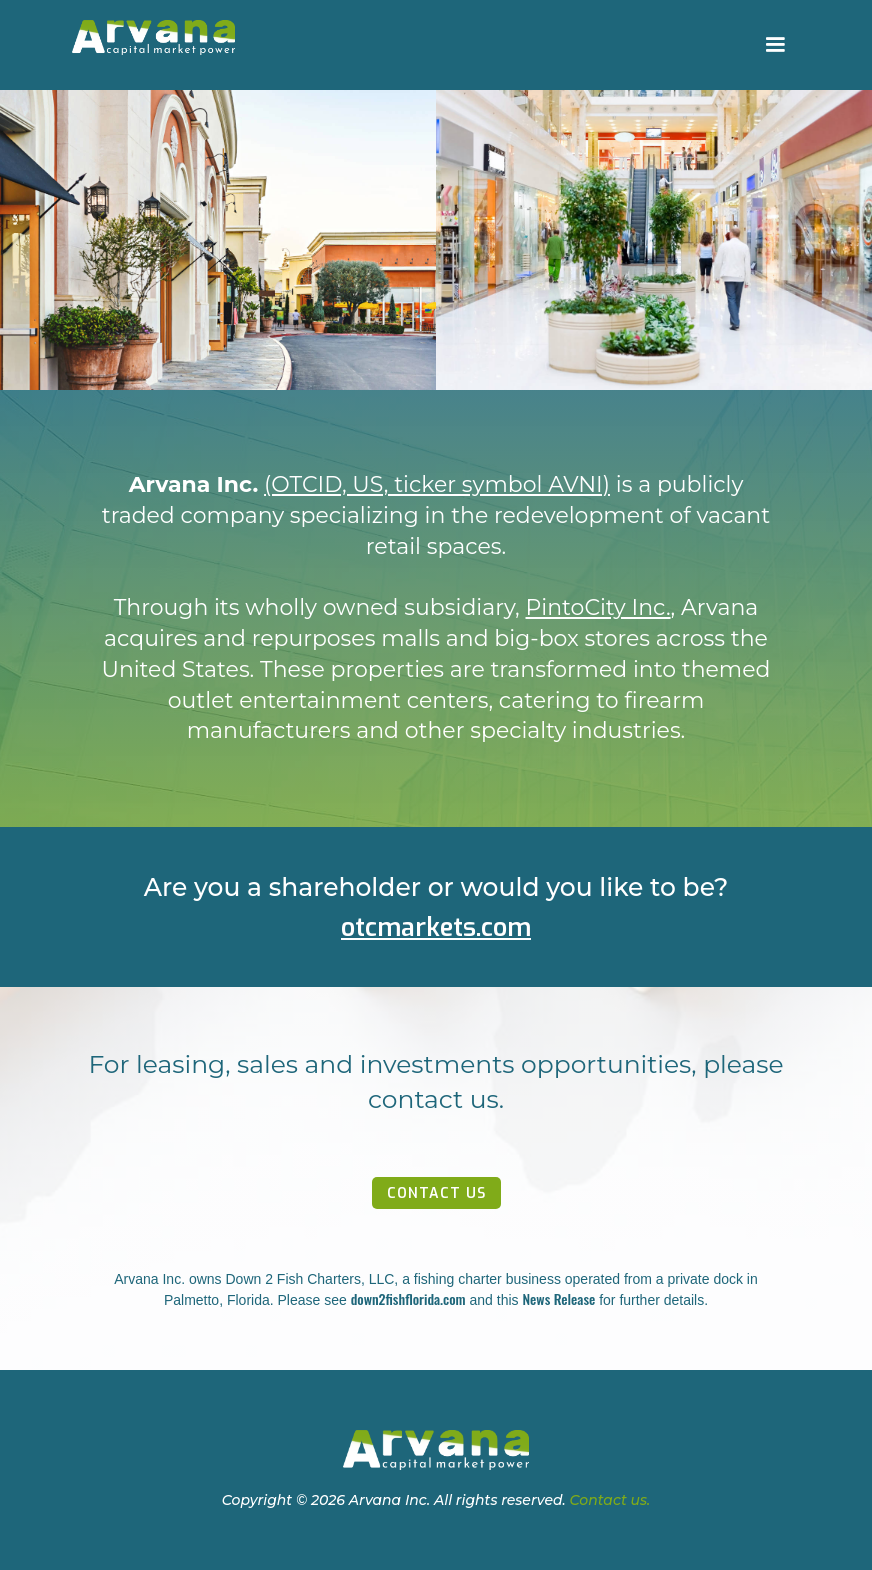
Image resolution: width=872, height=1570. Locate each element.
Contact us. (610, 1500)
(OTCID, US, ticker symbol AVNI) (437, 484)
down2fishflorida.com (408, 1298)
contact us (436, 1193)
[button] (775, 45)
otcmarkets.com (436, 927)
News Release (558, 1298)
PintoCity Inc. (598, 607)
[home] (153, 37)
